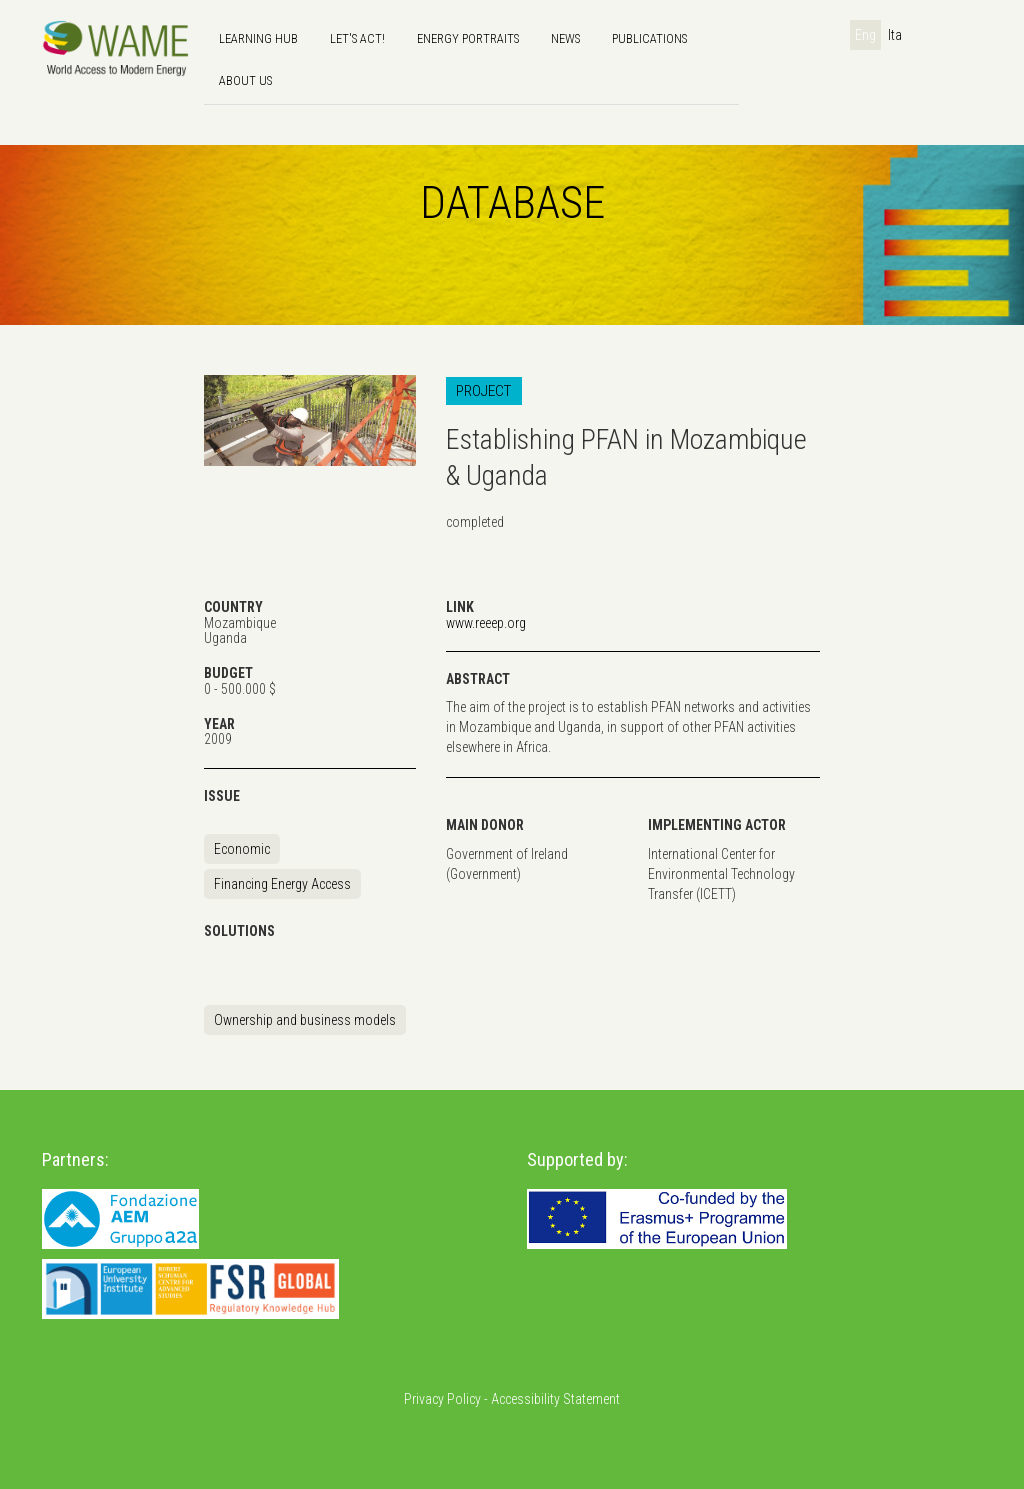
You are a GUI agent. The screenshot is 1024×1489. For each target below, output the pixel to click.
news (565, 38)
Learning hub (258, 38)
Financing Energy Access (282, 884)
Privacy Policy (442, 1399)
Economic (242, 849)
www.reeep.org (486, 623)
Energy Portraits (468, 38)
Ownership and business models (305, 1020)
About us (245, 80)
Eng (865, 35)
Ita (895, 35)
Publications (649, 38)
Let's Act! (357, 38)
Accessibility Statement (555, 1399)
